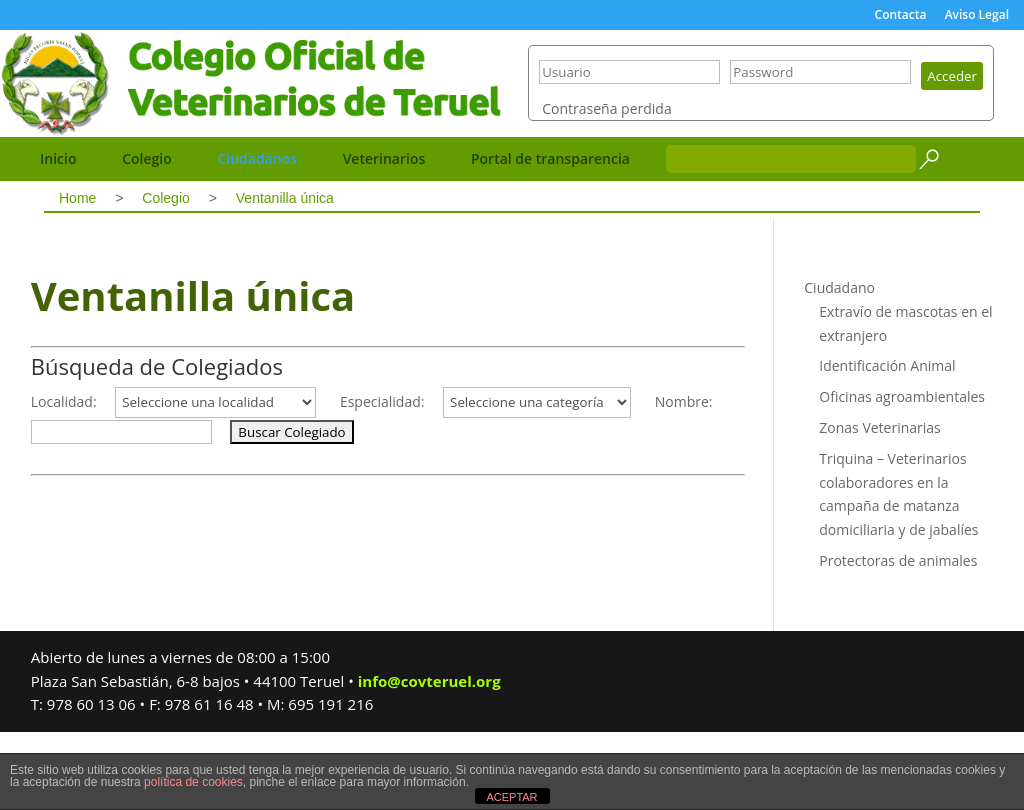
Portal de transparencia (550, 236)
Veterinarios (384, 236)
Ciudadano (839, 365)
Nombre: (684, 479)
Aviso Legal (977, 16)
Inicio (58, 236)
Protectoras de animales (898, 638)
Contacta (901, 16)
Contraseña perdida (606, 192)
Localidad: (64, 479)
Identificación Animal (887, 443)
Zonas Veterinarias (880, 505)
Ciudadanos (257, 236)
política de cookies (193, 782)
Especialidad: (382, 479)
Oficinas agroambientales (902, 474)
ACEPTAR (511, 797)
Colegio (147, 236)
